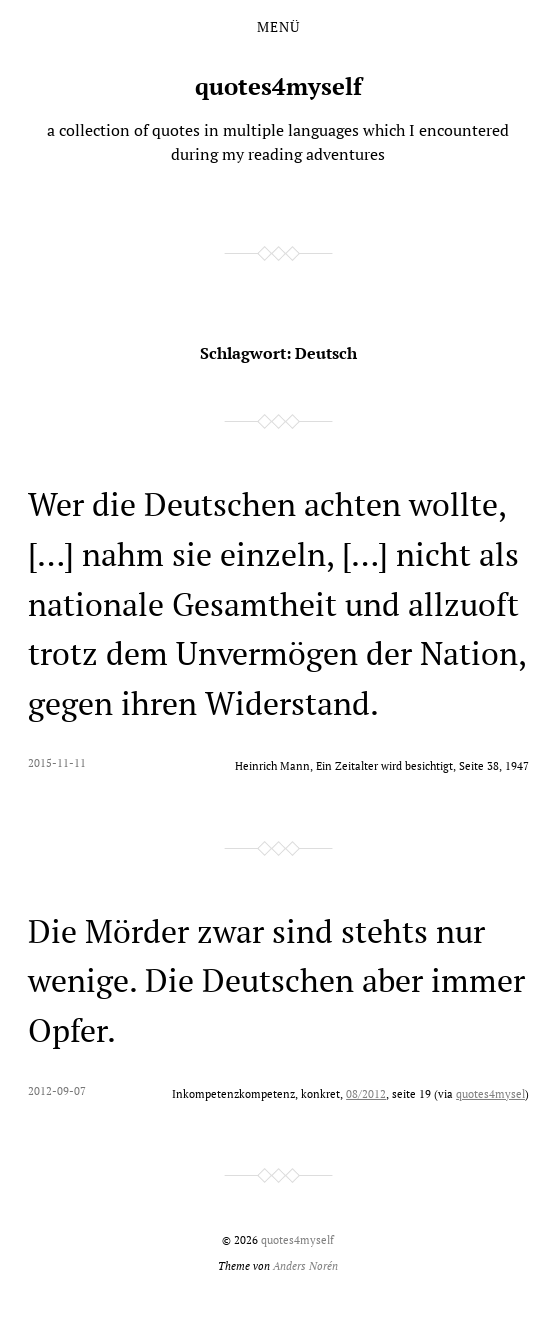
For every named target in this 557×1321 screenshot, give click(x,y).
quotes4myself (278, 86)
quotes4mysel (490, 1093)
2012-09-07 (57, 1090)
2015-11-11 (57, 762)
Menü (278, 27)
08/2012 (366, 1093)
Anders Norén (305, 1265)
